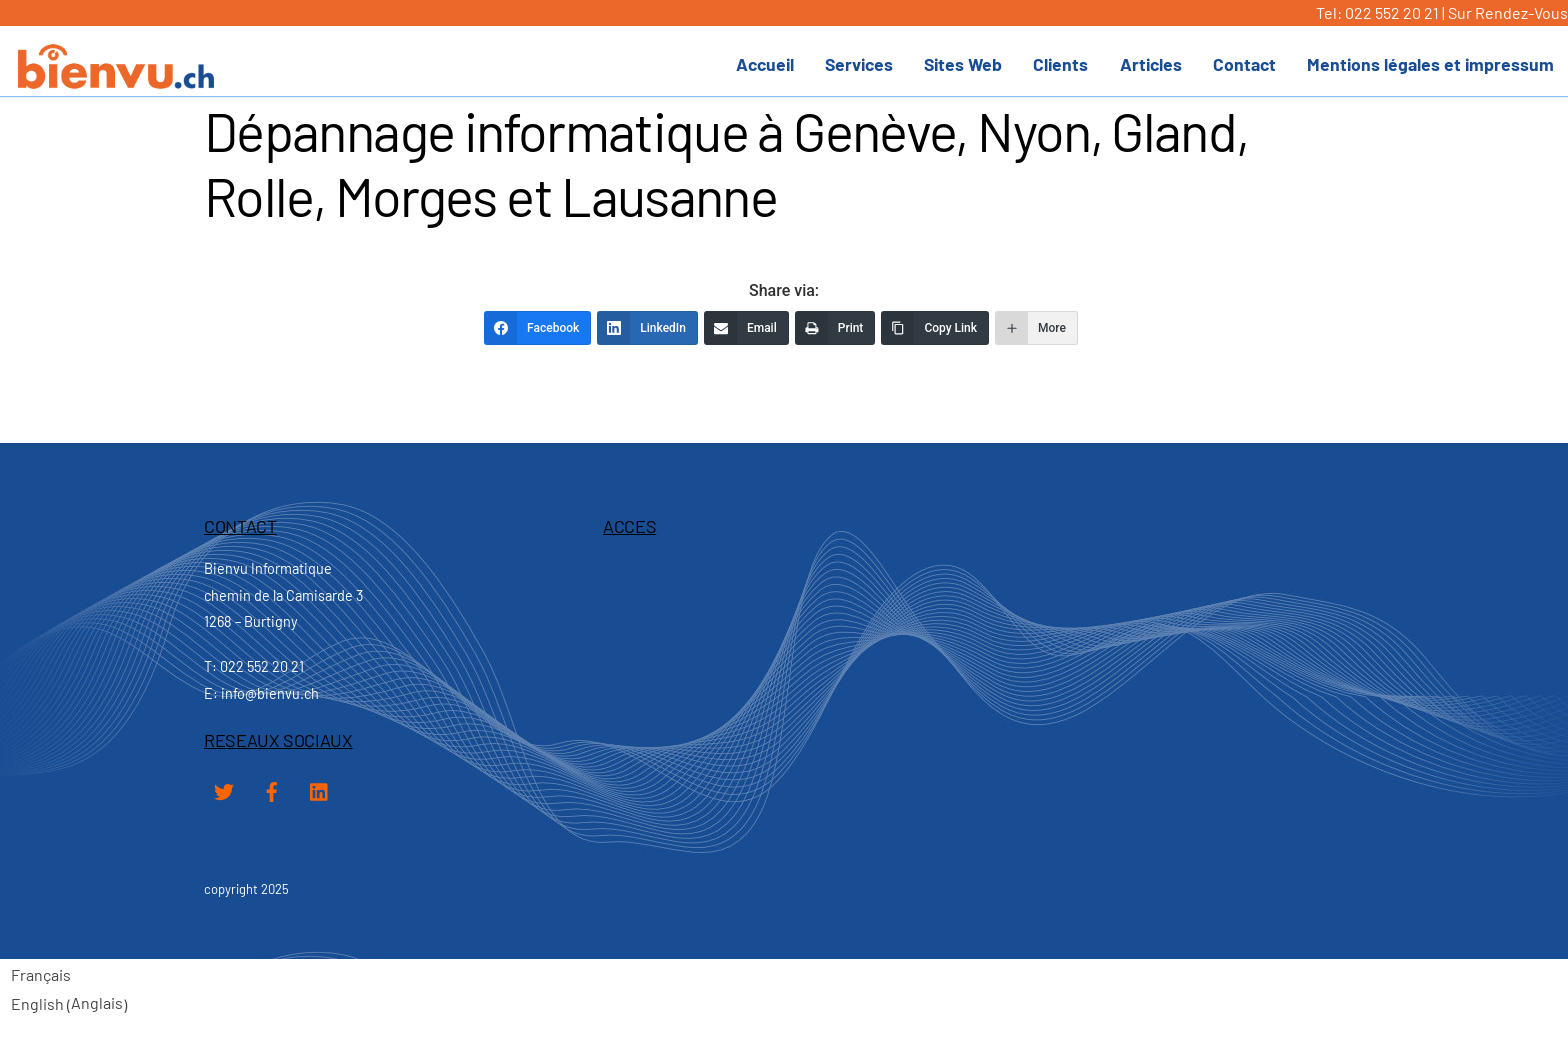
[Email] (746, 328)
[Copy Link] (935, 328)
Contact (1244, 64)
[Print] (835, 328)
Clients (1060, 64)
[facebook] (272, 788)
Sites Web (963, 64)
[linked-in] (320, 788)
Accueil (765, 64)
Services (859, 64)
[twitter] (224, 788)
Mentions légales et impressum (1430, 64)
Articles (1151, 64)
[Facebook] (537, 328)
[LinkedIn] (647, 328)
